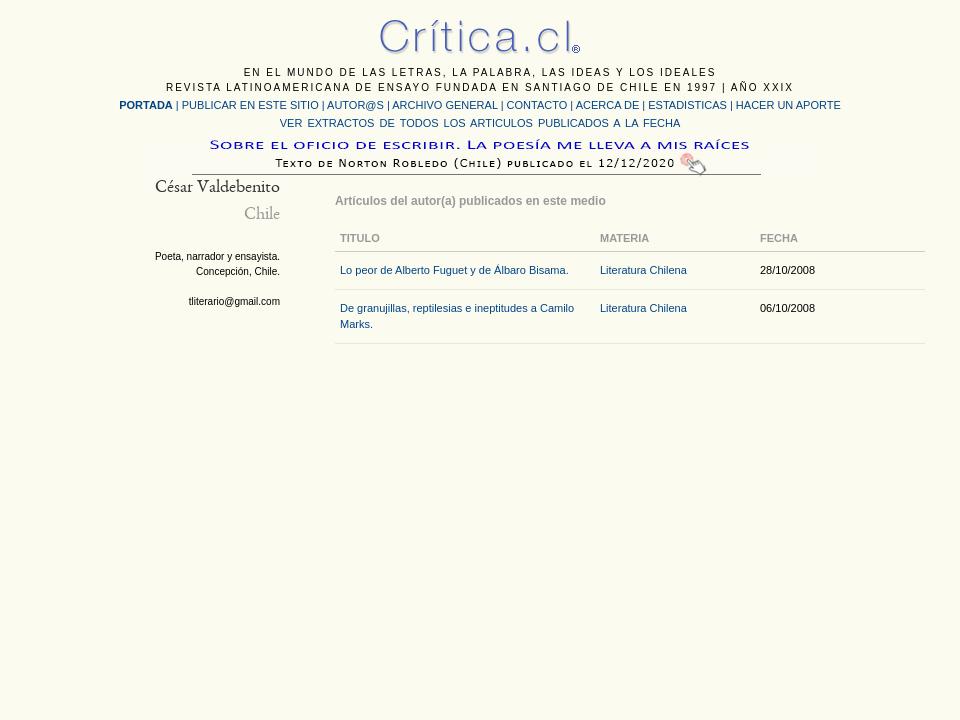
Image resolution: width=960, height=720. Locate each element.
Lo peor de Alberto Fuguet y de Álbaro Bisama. (454, 270)
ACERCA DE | (612, 105)
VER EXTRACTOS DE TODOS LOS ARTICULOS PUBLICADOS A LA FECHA (480, 123)
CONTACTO (537, 105)
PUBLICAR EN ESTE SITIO (250, 105)
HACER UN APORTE (788, 105)
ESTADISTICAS (687, 105)
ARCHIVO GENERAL (444, 105)
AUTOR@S (357, 105)
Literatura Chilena (643, 270)
